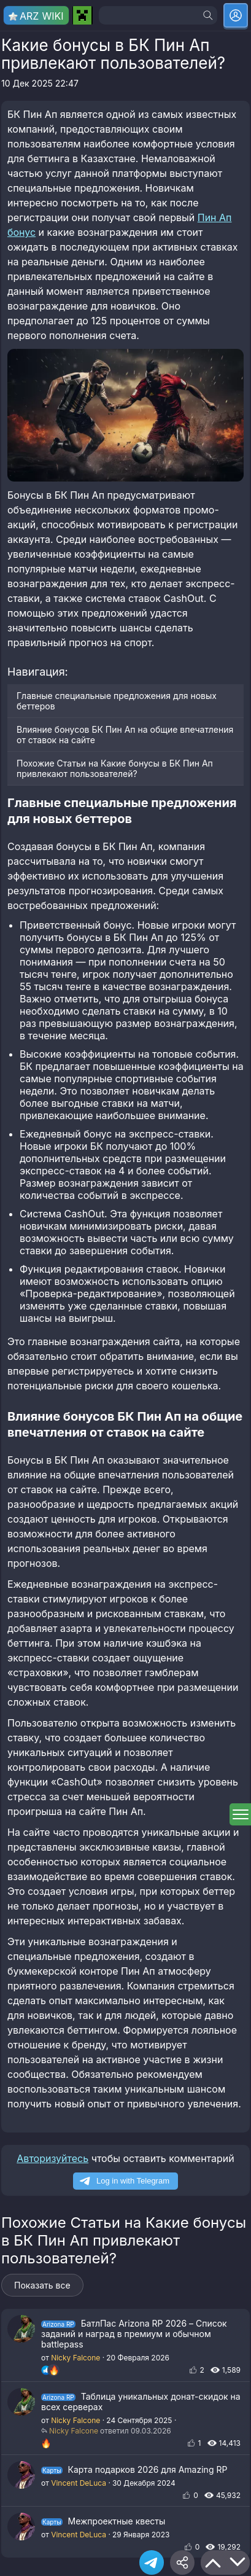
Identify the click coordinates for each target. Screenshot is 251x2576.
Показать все (42, 2285)
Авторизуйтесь (52, 2158)
